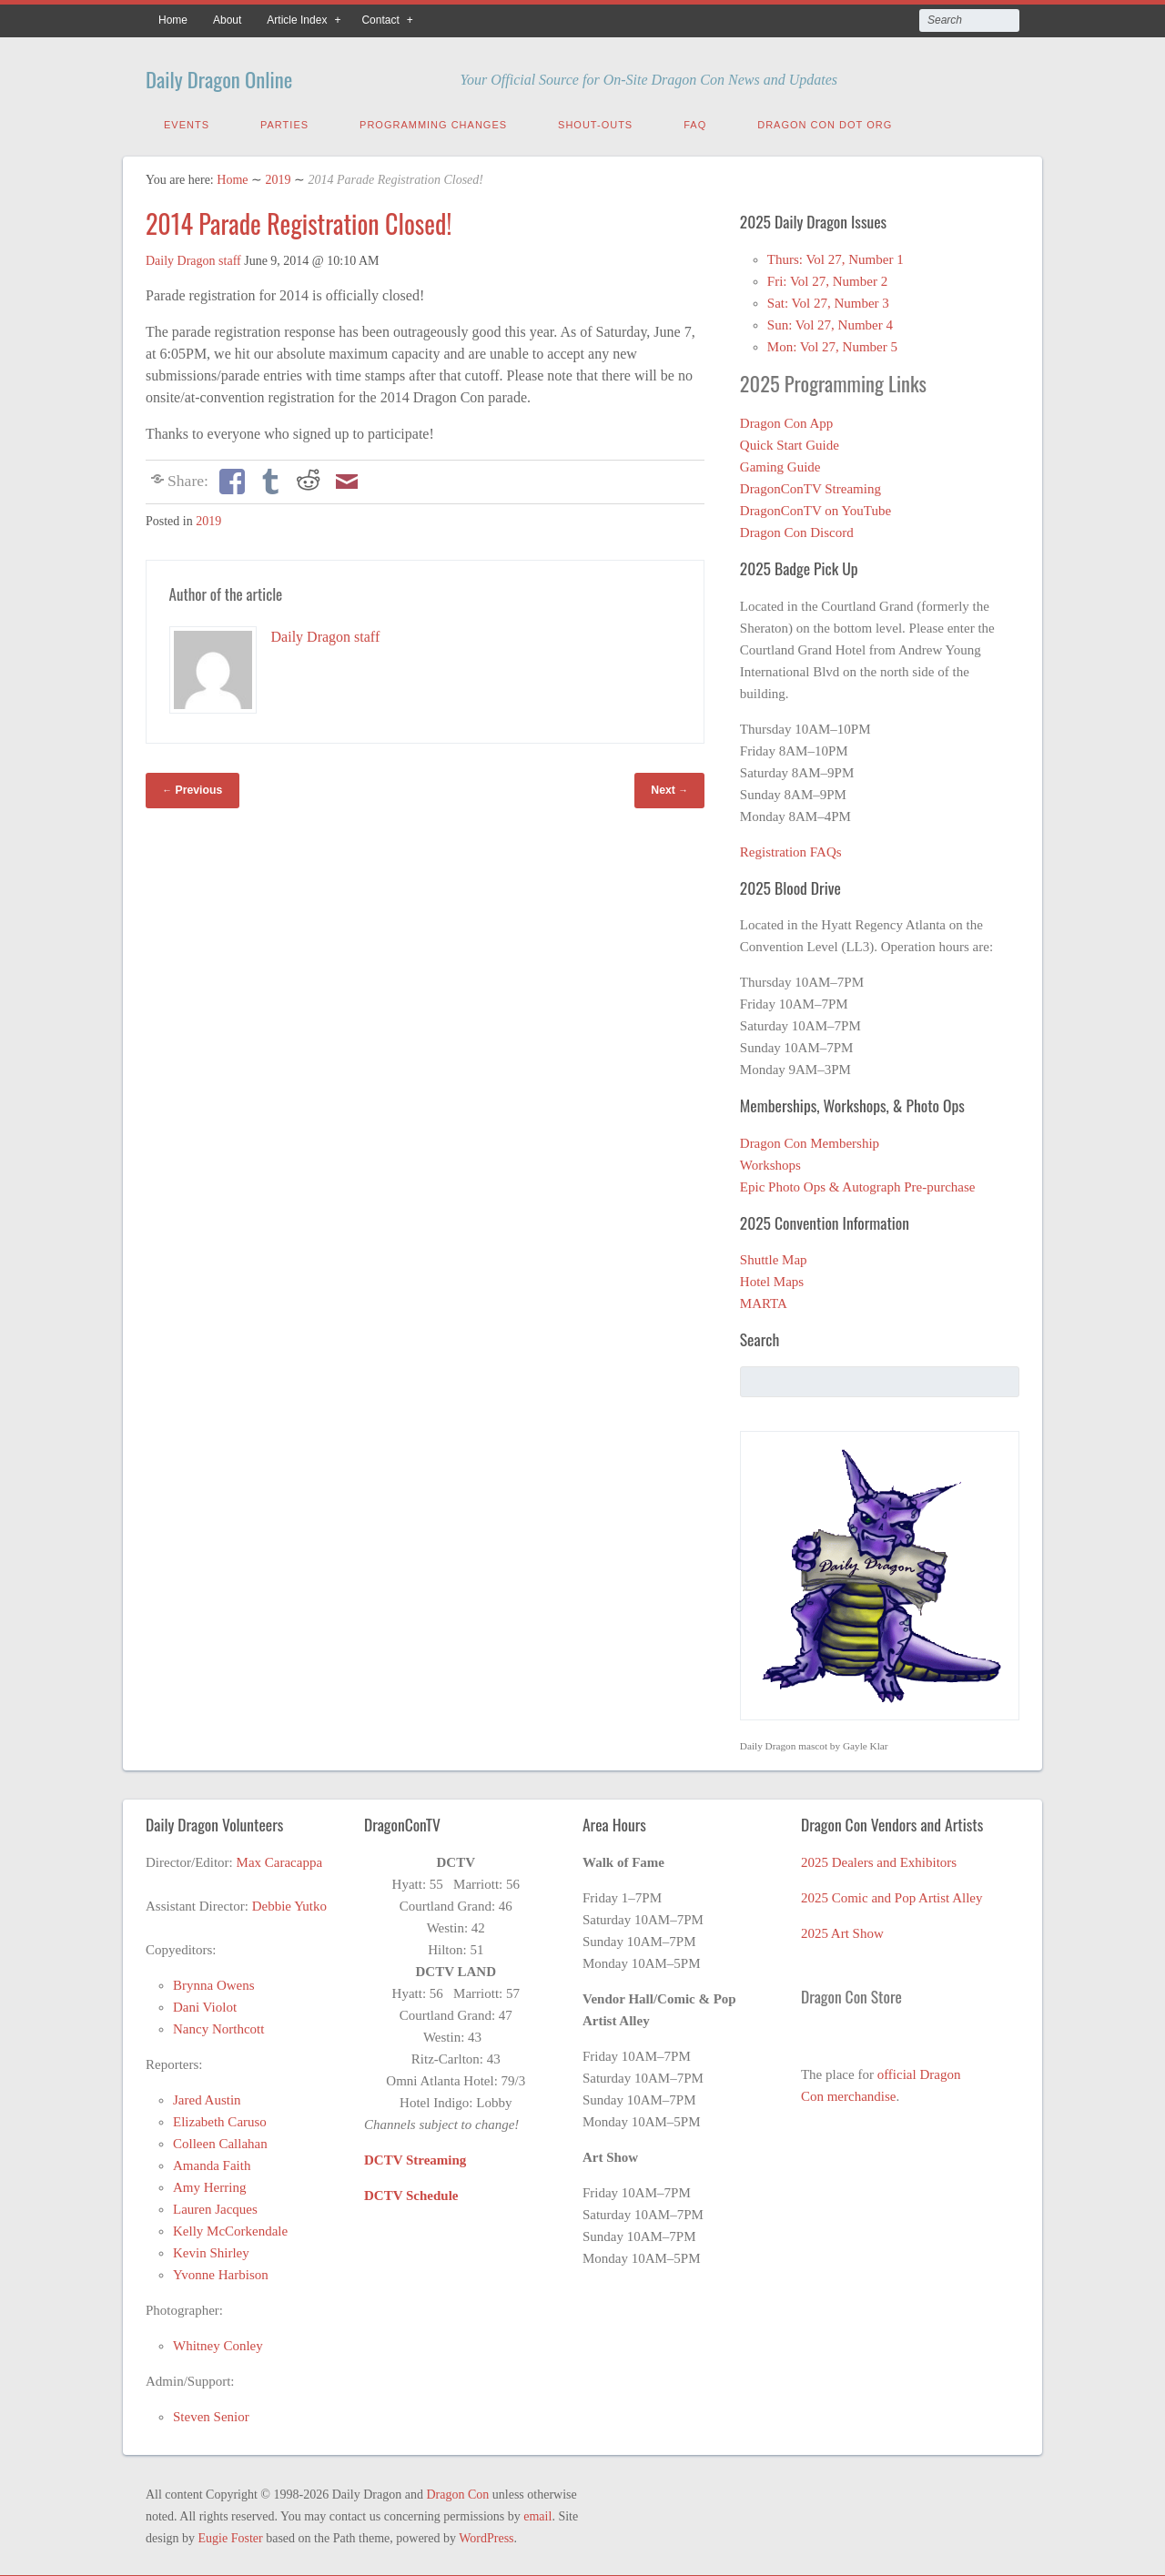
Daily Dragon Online (249, 75)
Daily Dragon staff (193, 257)
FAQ (695, 121)
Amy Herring (209, 2183)
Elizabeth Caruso (220, 2118)
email (537, 2513)
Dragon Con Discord (797, 529)
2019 (277, 176)
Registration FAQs (791, 848)
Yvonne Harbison (220, 2271)
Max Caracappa (280, 1858)
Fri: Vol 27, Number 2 (827, 277)
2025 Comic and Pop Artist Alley (892, 1894)
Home (172, 20)
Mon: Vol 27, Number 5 (832, 343)
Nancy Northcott (218, 2025)
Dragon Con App (787, 419)
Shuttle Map (773, 1256)
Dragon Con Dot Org (824, 121)
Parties (284, 121)
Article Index (297, 20)
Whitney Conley (218, 2342)
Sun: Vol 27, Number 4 (830, 321)
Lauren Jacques (215, 2205)
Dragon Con (457, 2491)
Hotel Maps (772, 1278)
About (227, 20)
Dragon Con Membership (809, 1139)
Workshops (770, 1161)
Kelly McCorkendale (230, 2227)
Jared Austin (207, 2096)
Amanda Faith (211, 2162)
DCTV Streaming (415, 2156)
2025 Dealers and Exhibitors (879, 1858)
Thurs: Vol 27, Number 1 (835, 255)
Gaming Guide (780, 463)
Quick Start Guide (789, 441)
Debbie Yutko (289, 1902)
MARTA (763, 1300)
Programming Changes (433, 121)
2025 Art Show (842, 1929)
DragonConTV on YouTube (815, 507)
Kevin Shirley (211, 2249)
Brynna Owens (214, 1981)
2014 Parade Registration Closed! (298, 219)
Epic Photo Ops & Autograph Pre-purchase (858, 1183)
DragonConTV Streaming (810, 485)
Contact (380, 20)
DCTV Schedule (411, 2192)
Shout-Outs (595, 121)
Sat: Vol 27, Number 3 (828, 299)
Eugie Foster (230, 2534)
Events (186, 121)
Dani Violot (205, 2003)
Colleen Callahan (220, 2140)
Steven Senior (211, 2413)
